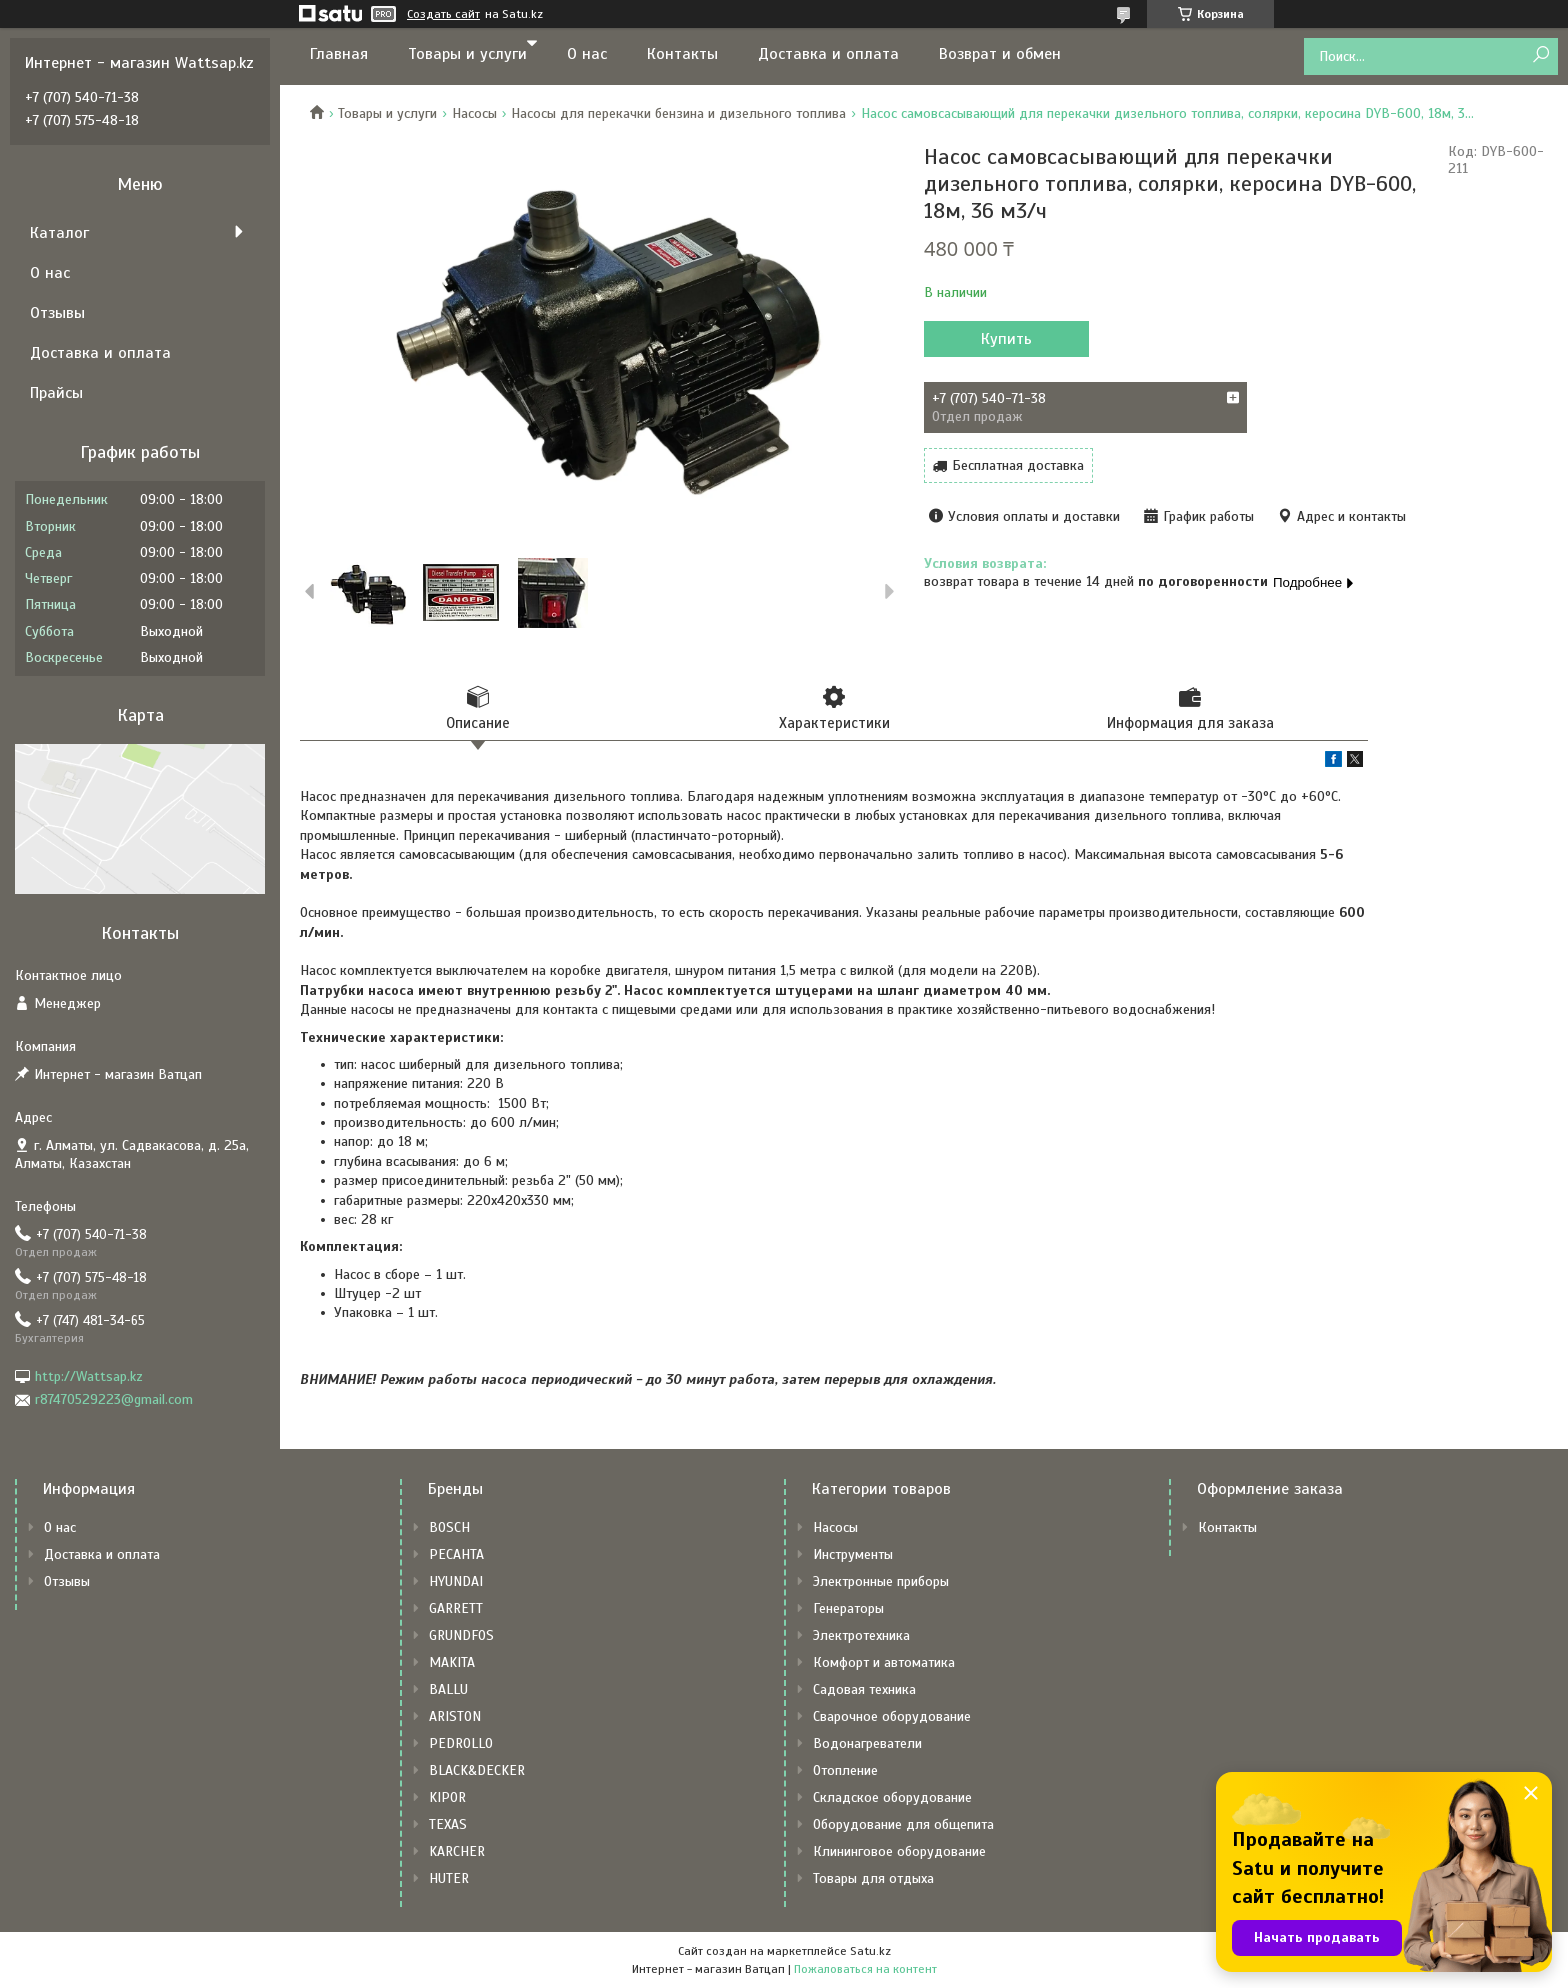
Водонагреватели (867, 1743)
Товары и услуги (467, 54)
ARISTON (455, 1716)
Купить (1006, 339)
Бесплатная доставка (1018, 465)
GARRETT (456, 1608)
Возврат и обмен (1000, 54)
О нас (587, 54)
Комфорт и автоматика (884, 1662)
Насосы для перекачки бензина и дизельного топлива (678, 113)
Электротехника (861, 1635)
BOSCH (449, 1527)
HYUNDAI (456, 1581)
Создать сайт (443, 14)
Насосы (474, 113)
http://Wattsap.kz (89, 1376)
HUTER (449, 1878)
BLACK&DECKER (477, 1770)
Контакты (682, 54)
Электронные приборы (881, 1581)
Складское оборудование (892, 1797)
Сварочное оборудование (892, 1716)
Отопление (845, 1770)
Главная (339, 54)
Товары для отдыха (873, 1878)
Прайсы (56, 393)
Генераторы (848, 1608)
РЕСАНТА (456, 1554)
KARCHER (457, 1851)
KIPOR (447, 1797)
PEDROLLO (461, 1743)
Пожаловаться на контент (865, 1969)
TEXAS (448, 1824)
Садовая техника (864, 1689)
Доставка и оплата (828, 54)
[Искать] (1540, 55)
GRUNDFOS (461, 1635)
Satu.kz (870, 1951)
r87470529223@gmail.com (114, 1399)
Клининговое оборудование (899, 1851)
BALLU (448, 1689)
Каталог (59, 233)
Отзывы (57, 313)
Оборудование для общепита (903, 1824)
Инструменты (853, 1554)
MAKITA (452, 1662)
